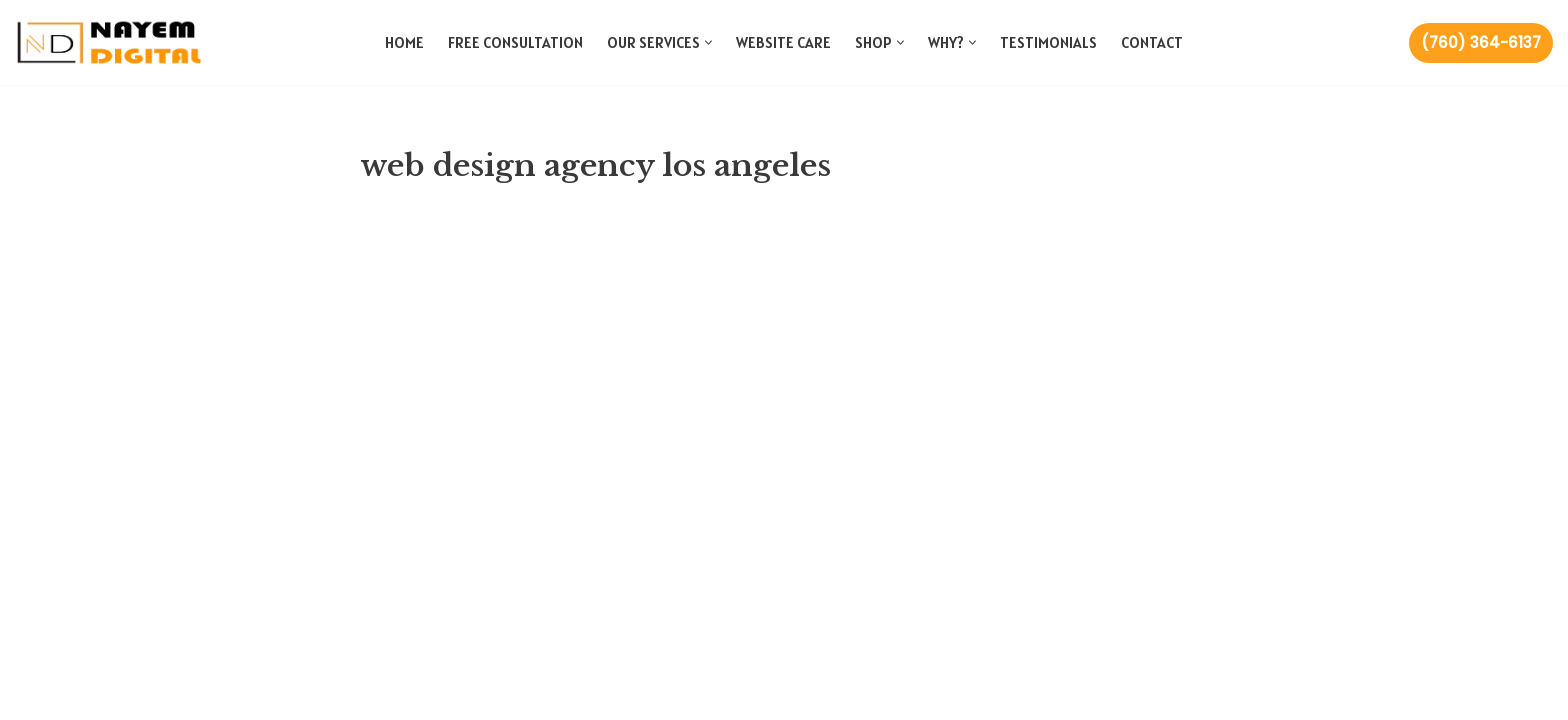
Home (404, 42)
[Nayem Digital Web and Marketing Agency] (109, 42)
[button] (708, 42)
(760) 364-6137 (1481, 42)
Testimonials (1048, 42)
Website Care (783, 42)
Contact (1152, 42)
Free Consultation (515, 42)
